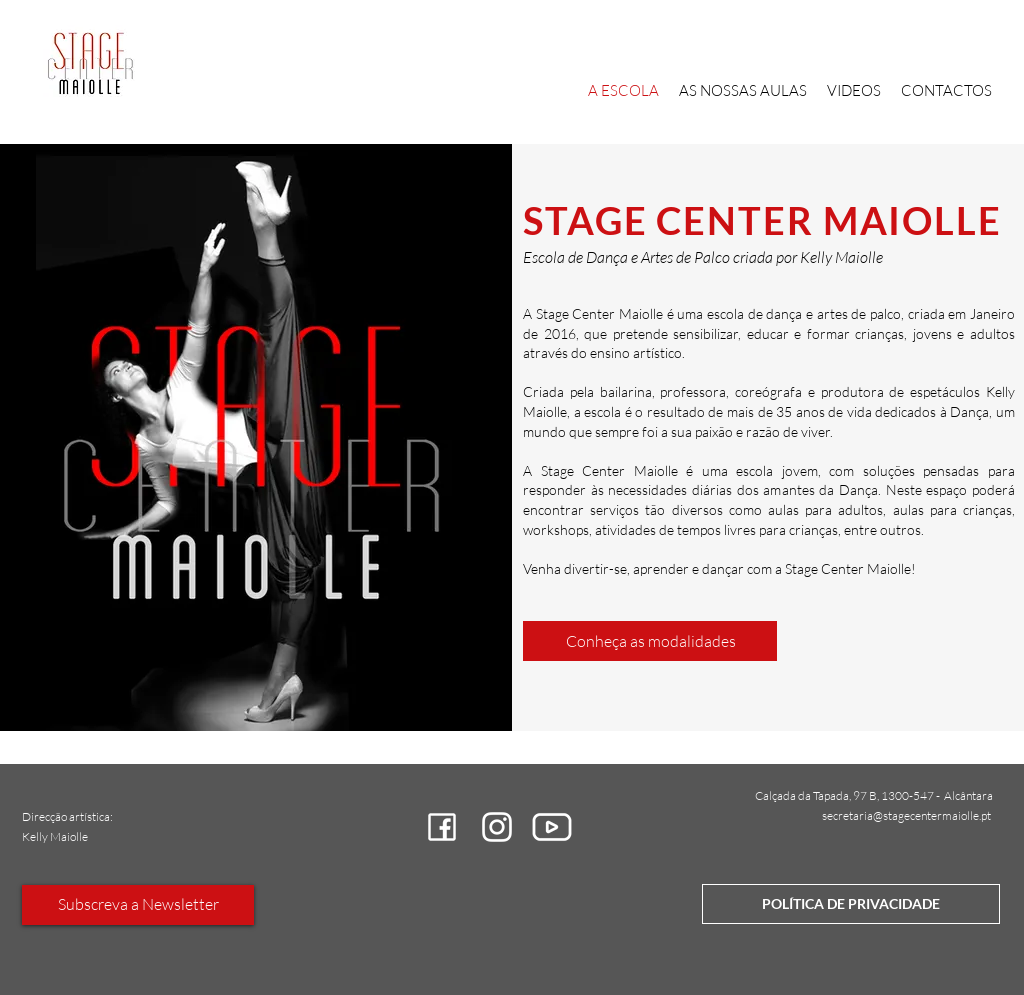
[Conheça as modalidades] (650, 641)
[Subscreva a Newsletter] (138, 905)
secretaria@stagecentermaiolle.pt (906, 815)
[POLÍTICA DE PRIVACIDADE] (851, 904)
